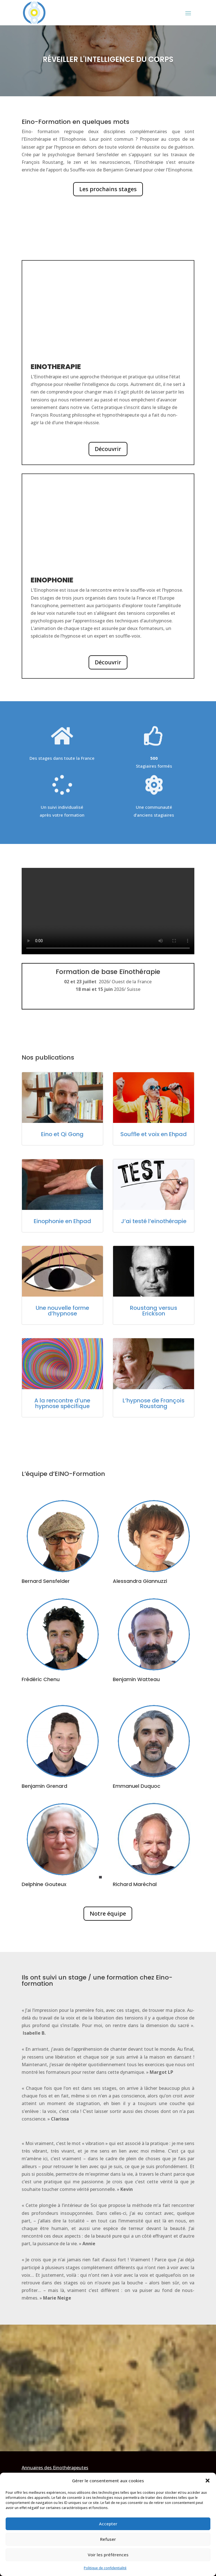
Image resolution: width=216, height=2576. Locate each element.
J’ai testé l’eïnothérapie (153, 1221)
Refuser (108, 2539)
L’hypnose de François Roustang (153, 1403)
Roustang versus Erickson (153, 1310)
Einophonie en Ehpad (62, 1221)
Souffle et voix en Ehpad (153, 1134)
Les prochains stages (108, 189)
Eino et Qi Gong (62, 1134)
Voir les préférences (108, 2554)
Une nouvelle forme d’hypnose (62, 1310)
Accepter (108, 2523)
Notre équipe (108, 1913)
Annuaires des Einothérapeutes (55, 2468)
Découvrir (108, 449)
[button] (207, 2480)
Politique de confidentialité (105, 2568)
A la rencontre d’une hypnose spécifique (62, 1403)
